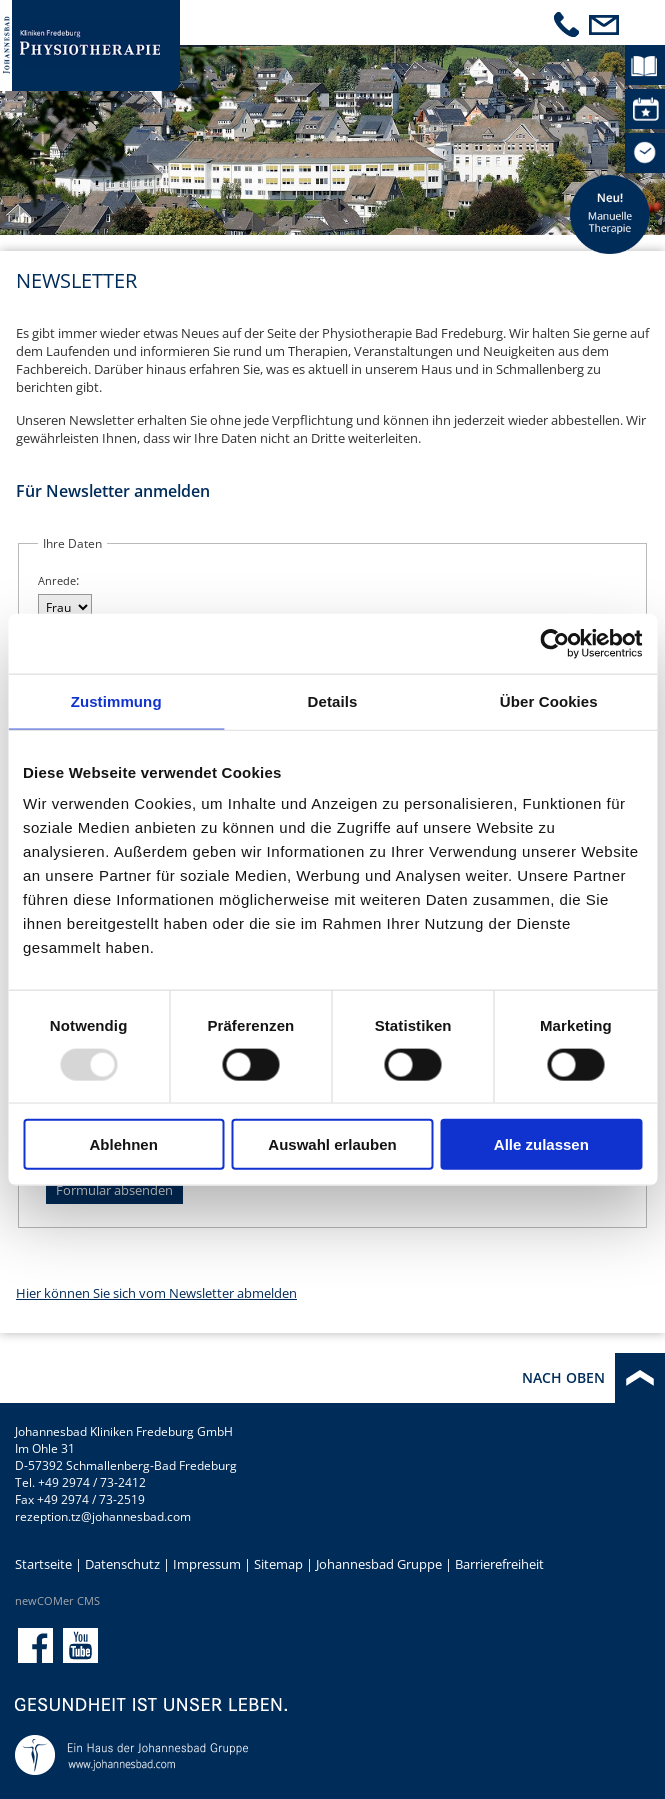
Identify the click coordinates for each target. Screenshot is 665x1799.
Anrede (57, 580)
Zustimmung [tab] (116, 700)
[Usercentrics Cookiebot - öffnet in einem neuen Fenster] (554, 643)
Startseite (43, 1564)
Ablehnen (124, 1144)
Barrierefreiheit (499, 1564)
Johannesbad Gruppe (379, 1564)
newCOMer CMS (57, 1600)
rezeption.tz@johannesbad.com (103, 1516)
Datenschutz (122, 1564)
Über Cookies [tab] (549, 700)
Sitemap (278, 1564)
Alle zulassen (541, 1144)
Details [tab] (333, 700)
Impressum (207, 1564)
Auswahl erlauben (332, 1144)
